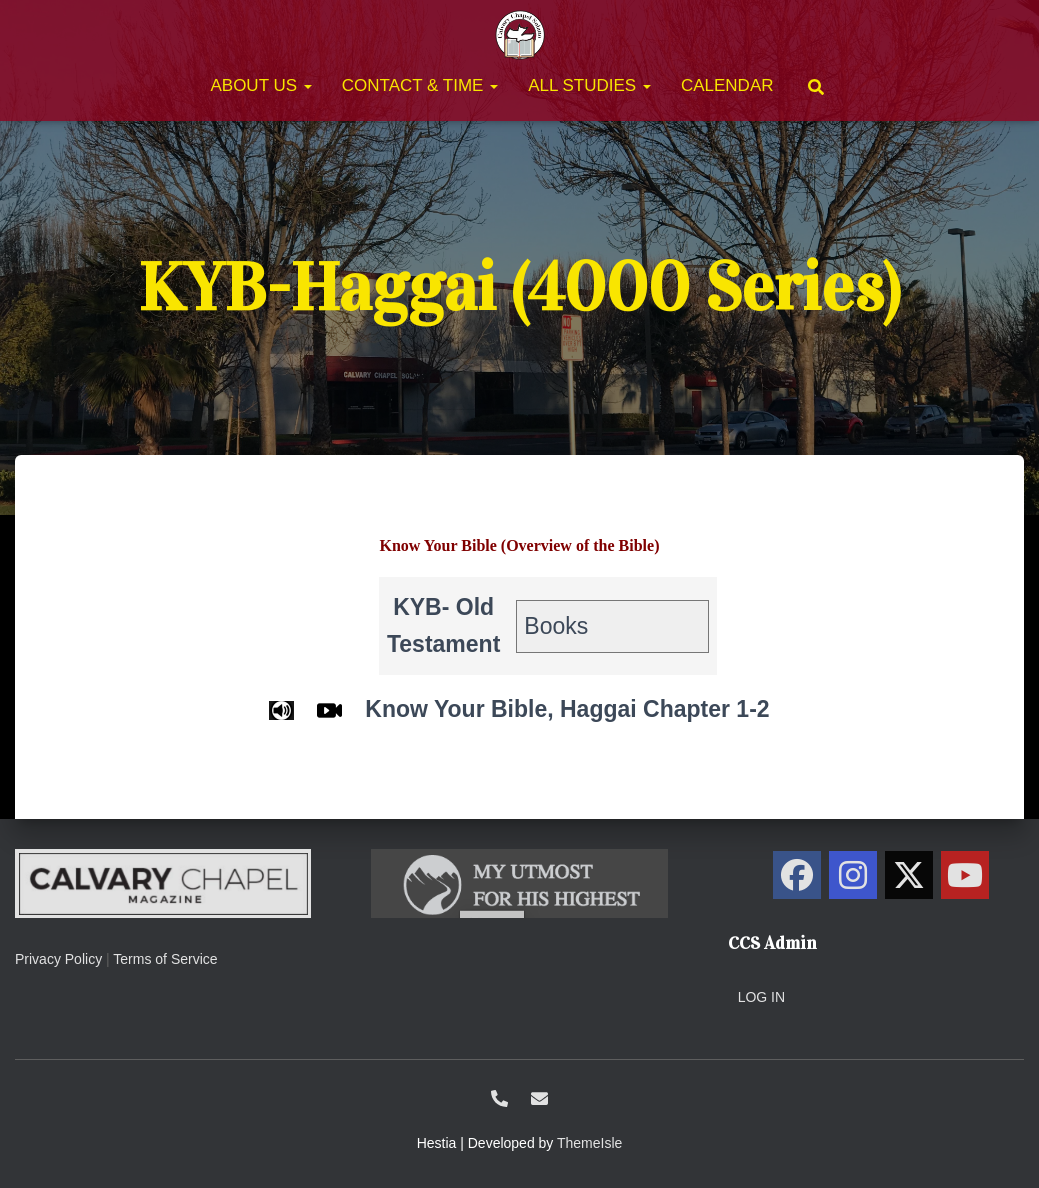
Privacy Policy (58, 959)
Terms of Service (165, 959)
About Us (260, 85)
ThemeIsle (589, 1143)
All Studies (589, 85)
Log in (761, 997)
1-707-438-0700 (499, 1098)
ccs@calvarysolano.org (539, 1098)
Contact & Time (420, 85)
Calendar (727, 85)
